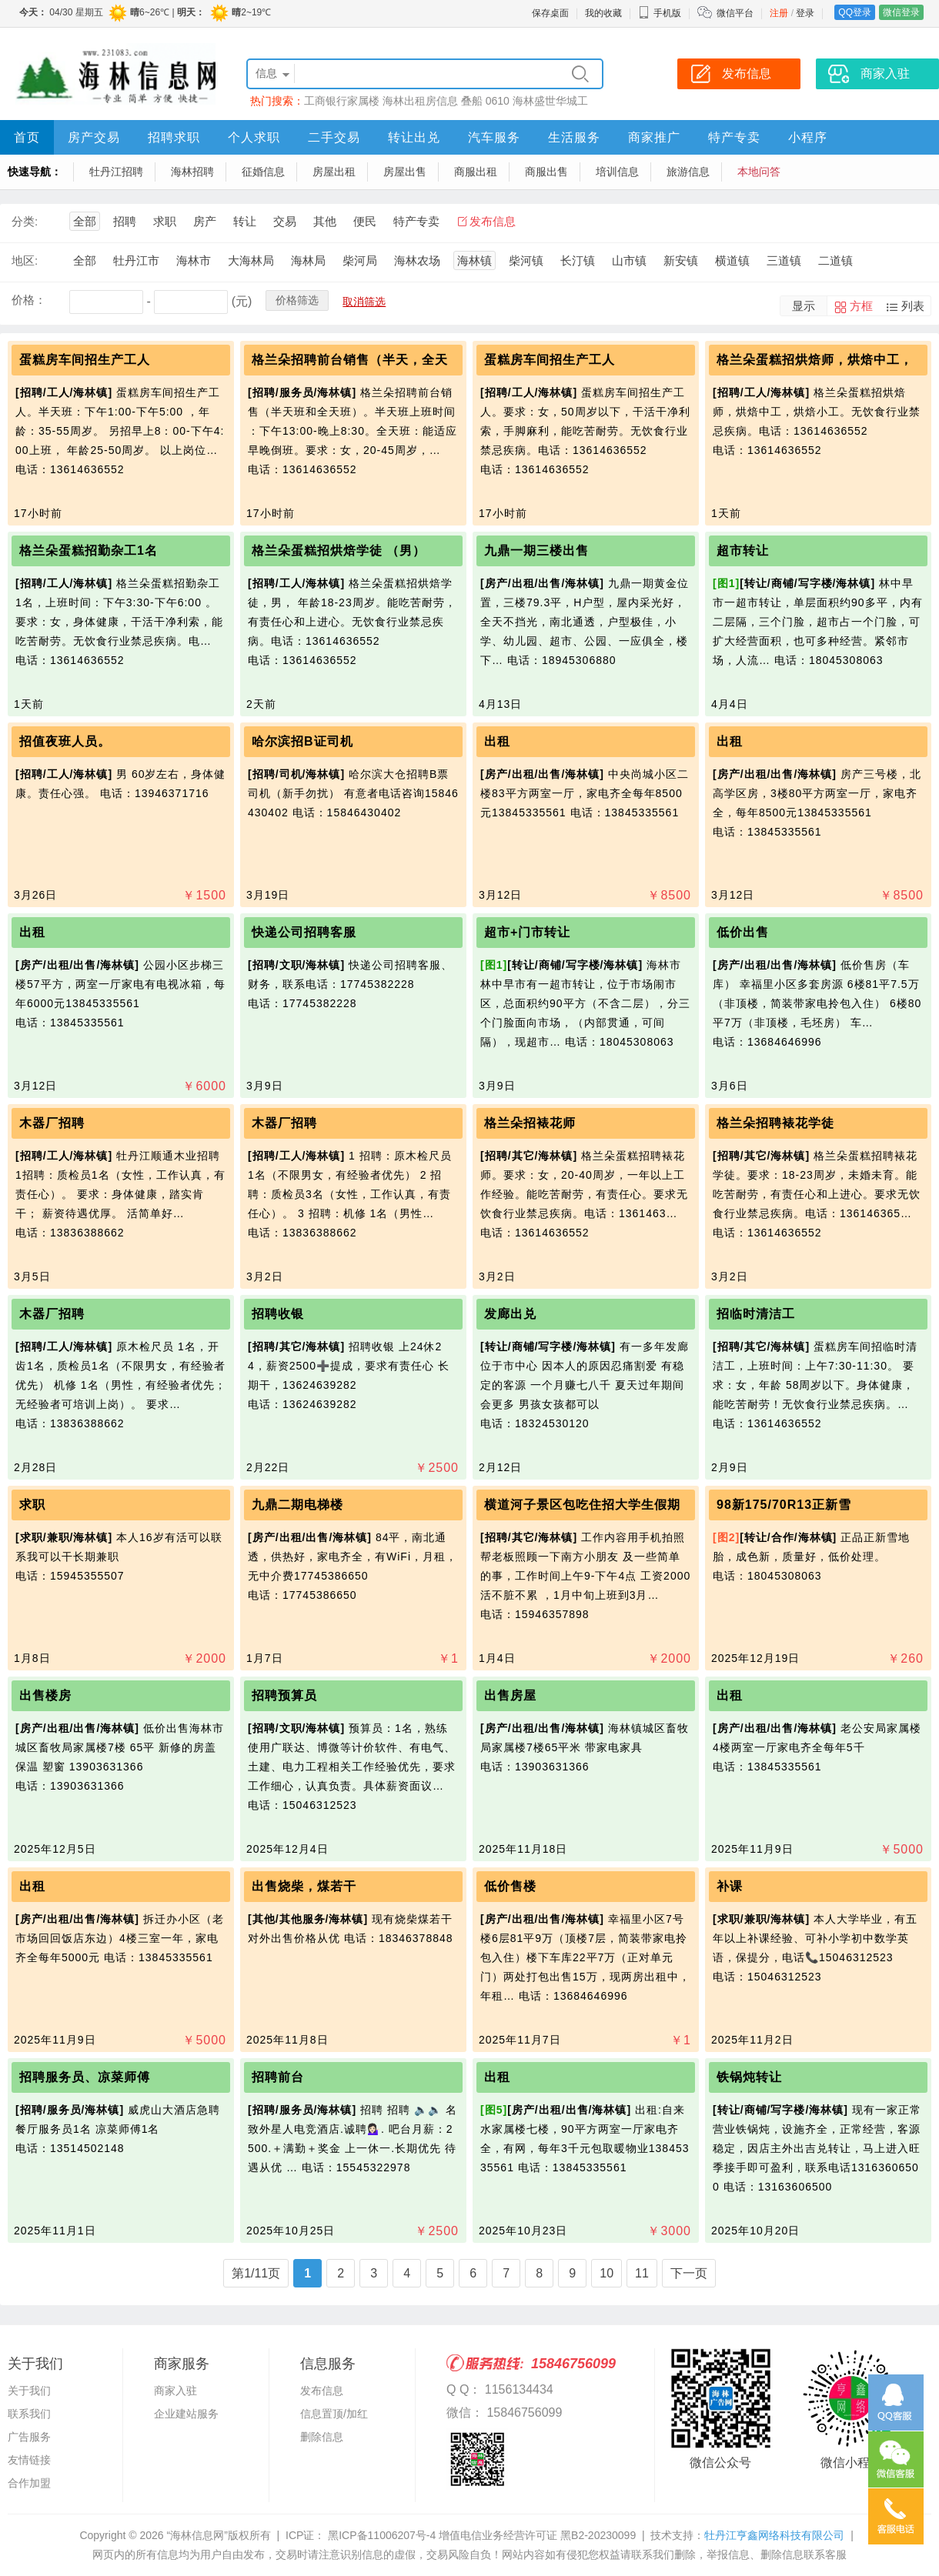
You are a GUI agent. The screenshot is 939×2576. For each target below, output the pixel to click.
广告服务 (29, 2437)
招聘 (124, 221)
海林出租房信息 (420, 101)
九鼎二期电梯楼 (297, 1504)
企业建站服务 (186, 2413)
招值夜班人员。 (65, 741)
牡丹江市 (136, 260)
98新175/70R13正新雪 (784, 1504)
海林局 (308, 260)
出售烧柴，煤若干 (304, 1886)
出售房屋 (510, 1695)
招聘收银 (278, 1313)
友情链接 (29, 2460)
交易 (284, 221)
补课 (730, 1886)
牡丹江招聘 (116, 171)
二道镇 (835, 260)
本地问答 (758, 171)
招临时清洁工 (756, 1313)
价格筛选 (297, 300)
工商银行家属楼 (341, 101)
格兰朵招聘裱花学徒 (775, 1123)
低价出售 (743, 932)
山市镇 (629, 260)
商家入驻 (175, 2390)
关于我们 (29, 2390)
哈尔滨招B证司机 (302, 741)
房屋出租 (334, 171)
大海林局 (251, 260)
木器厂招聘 (52, 1123)
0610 (498, 101)
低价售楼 (510, 1886)
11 (642, 2273)
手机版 (659, 13)
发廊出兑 (510, 1313)
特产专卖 (734, 137)
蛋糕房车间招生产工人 (84, 359)
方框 (861, 305)
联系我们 (29, 2413)
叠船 (472, 101)
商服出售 (546, 171)
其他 (324, 221)
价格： (29, 299)
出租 (497, 741)
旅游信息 (688, 171)
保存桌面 (550, 13)
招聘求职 (174, 137)
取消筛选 (364, 301)
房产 (204, 221)
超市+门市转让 (527, 932)
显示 (803, 305)
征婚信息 (263, 171)
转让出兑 (414, 137)
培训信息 (617, 171)
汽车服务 (494, 137)
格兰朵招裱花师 (530, 1123)
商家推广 (654, 137)
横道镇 (732, 260)
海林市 (193, 260)
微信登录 (901, 12)
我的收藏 (603, 13)
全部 (84, 221)
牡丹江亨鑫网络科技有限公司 (774, 2535)
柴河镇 (526, 260)
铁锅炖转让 (749, 2077)
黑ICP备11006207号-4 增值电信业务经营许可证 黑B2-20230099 (480, 2535)
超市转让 (743, 550)
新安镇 (680, 260)
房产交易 (94, 137)
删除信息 (321, 2437)
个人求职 (254, 137)
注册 (779, 13)
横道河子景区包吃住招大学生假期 (582, 1504)
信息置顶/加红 (334, 2413)
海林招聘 (192, 171)
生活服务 (574, 137)
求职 (164, 221)
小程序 (807, 137)
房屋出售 (404, 171)
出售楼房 (45, 1695)
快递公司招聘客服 (304, 932)
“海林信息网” (196, 2535)
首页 (27, 137)
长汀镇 (577, 260)
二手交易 (334, 137)
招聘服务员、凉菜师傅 (84, 2077)
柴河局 (360, 260)
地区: (25, 260)
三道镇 (784, 260)
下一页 (688, 2273)
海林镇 (474, 260)
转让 (244, 221)
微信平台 (735, 13)
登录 (805, 13)
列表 (912, 305)
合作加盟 (29, 2483)
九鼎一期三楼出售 (536, 550)
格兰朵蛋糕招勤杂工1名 (88, 550)
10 (606, 2273)
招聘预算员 (284, 1695)
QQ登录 (854, 12)
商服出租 (475, 171)
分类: (25, 221)
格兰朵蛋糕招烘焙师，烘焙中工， (815, 359)
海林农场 (417, 260)
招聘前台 (278, 2077)
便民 (364, 221)
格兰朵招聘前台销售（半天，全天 (350, 359)
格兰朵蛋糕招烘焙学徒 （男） (339, 550)
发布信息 (493, 221)
